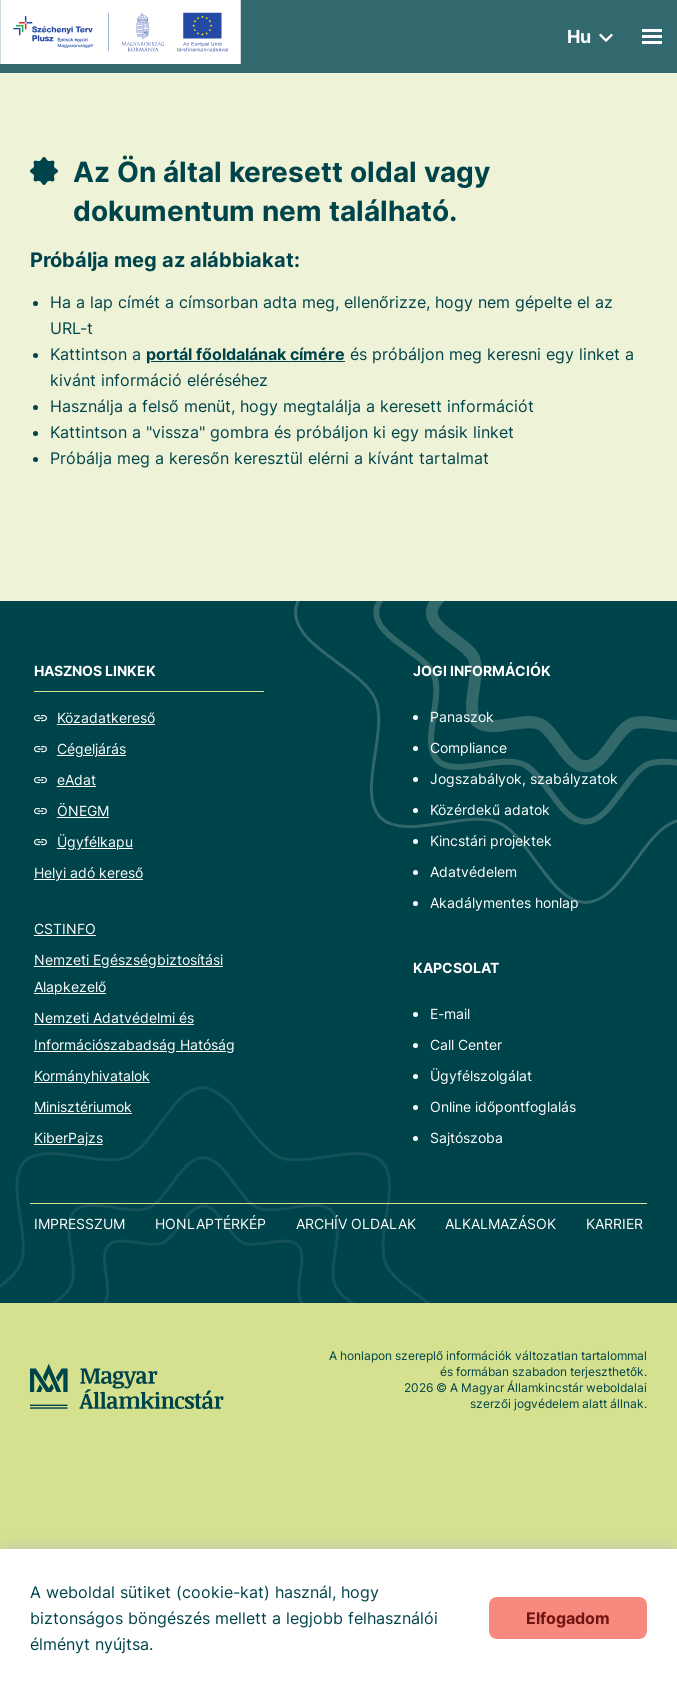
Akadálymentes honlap (504, 902)
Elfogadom (568, 1618)
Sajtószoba (466, 1137)
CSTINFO (65, 928)
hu (579, 36)
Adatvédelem (473, 871)
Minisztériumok (83, 1106)
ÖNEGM (83, 810)
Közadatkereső (106, 717)
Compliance (468, 747)
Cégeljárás (91, 748)
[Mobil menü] (652, 36)
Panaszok (462, 716)
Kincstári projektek (491, 840)
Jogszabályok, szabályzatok (524, 778)
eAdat (76, 779)
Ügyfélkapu (95, 841)
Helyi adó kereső (88, 872)
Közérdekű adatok (490, 809)
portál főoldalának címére (245, 354)
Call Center (466, 1044)
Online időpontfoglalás (503, 1106)
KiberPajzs (68, 1137)
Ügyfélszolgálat (481, 1075)
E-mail (450, 1013)
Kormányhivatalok (92, 1075)
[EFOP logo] (123, 32)
